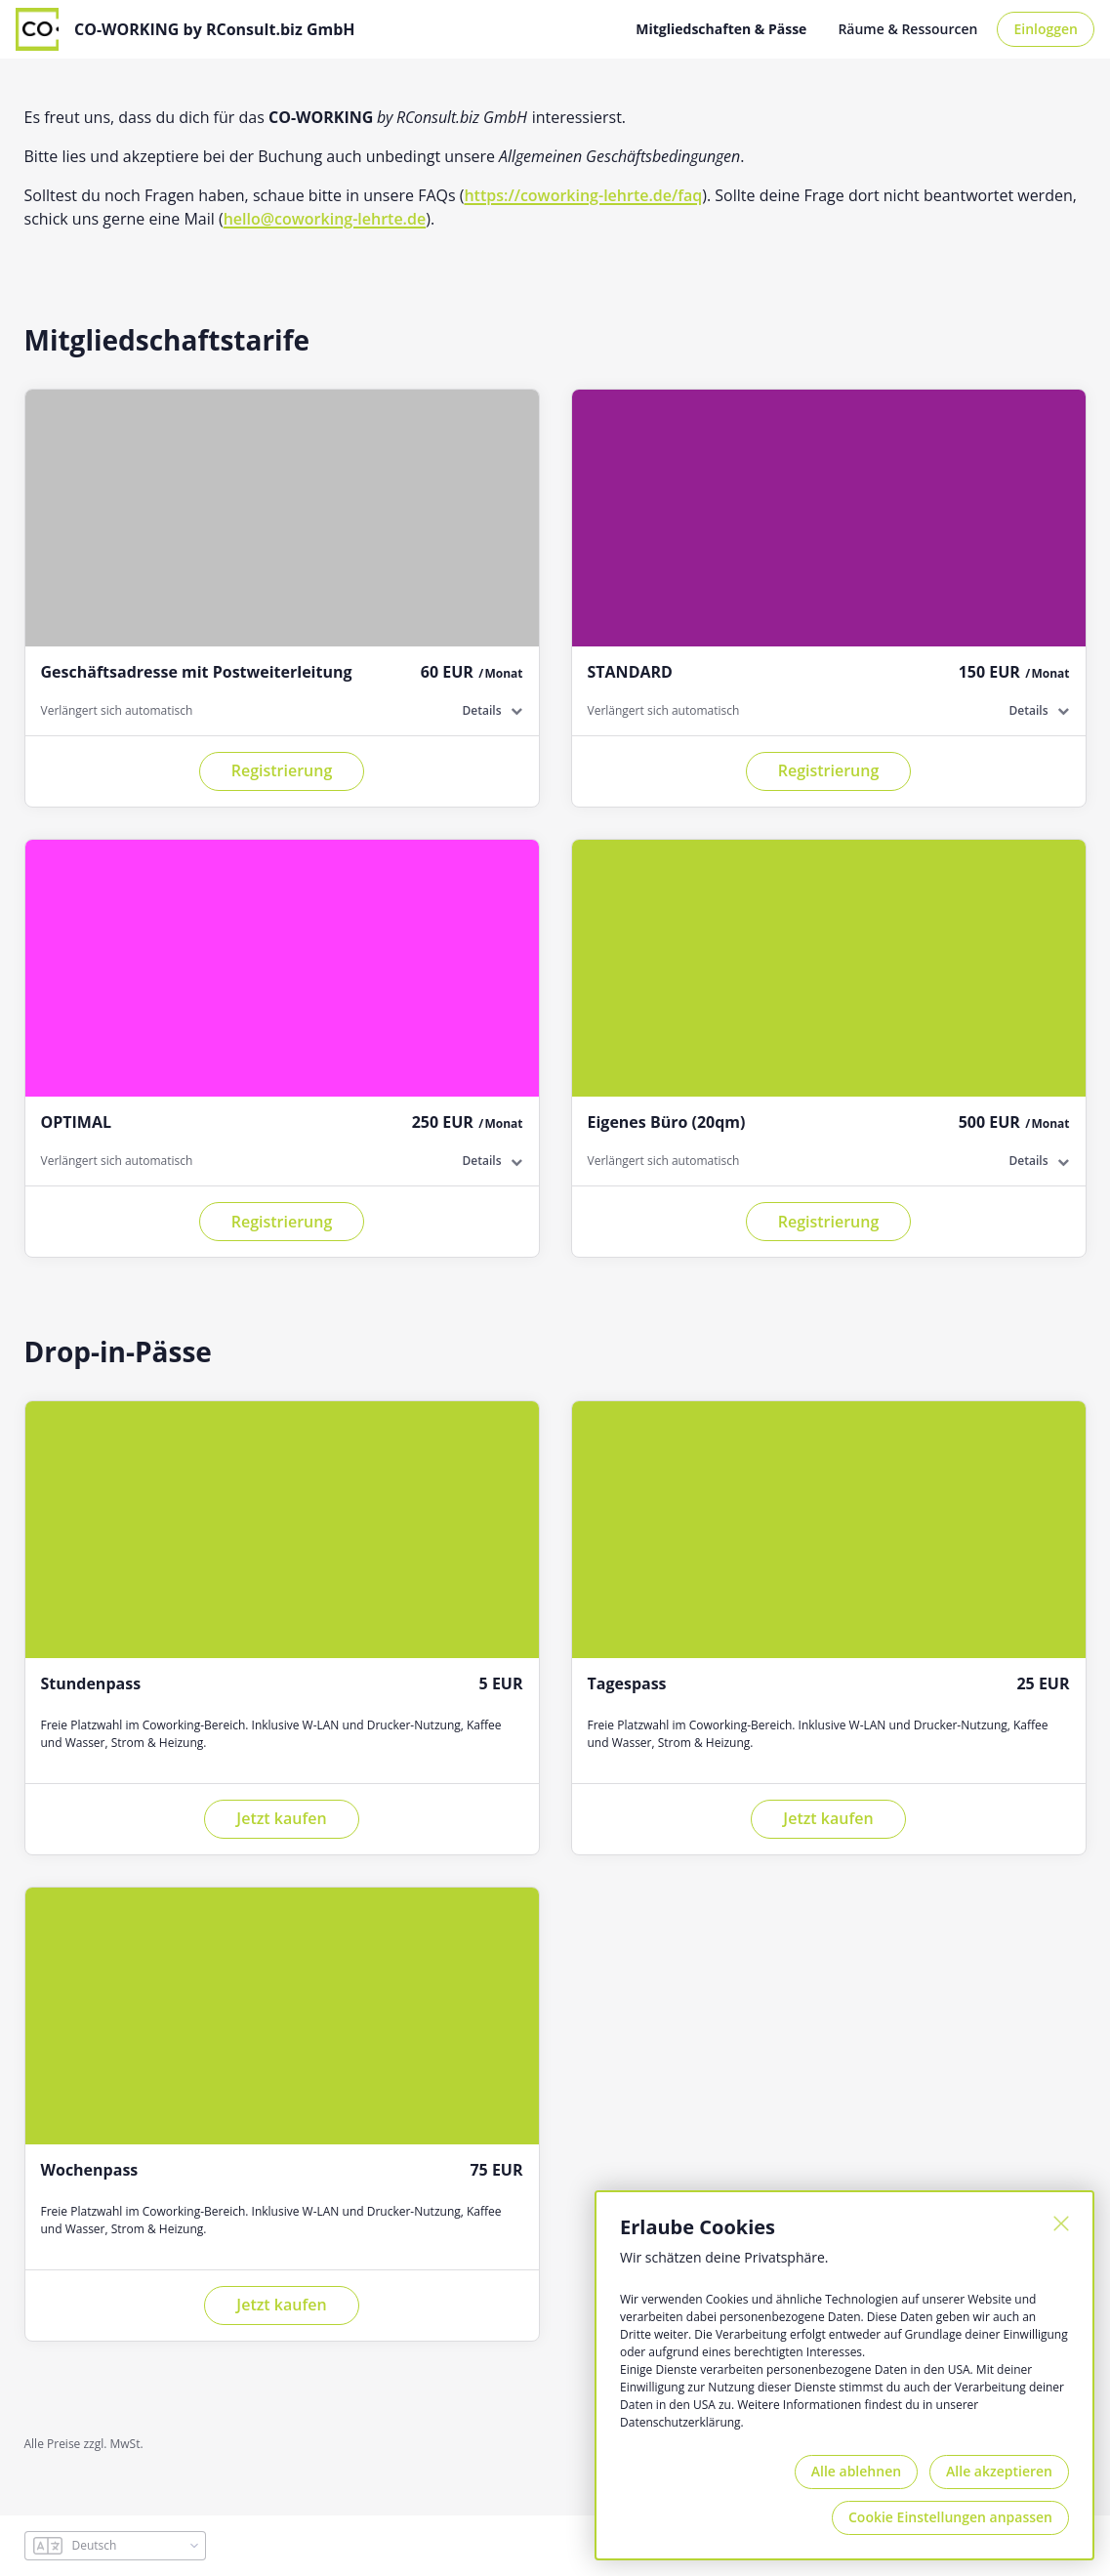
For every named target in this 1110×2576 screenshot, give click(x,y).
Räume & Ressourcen (907, 29)
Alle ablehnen (856, 2471)
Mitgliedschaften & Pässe (721, 29)
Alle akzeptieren (999, 2471)
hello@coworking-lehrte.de (325, 218)
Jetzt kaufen (281, 1818)
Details (482, 710)
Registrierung (282, 770)
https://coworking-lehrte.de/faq (583, 195)
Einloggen (1045, 29)
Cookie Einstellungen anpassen (950, 2517)
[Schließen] (1061, 2223)
